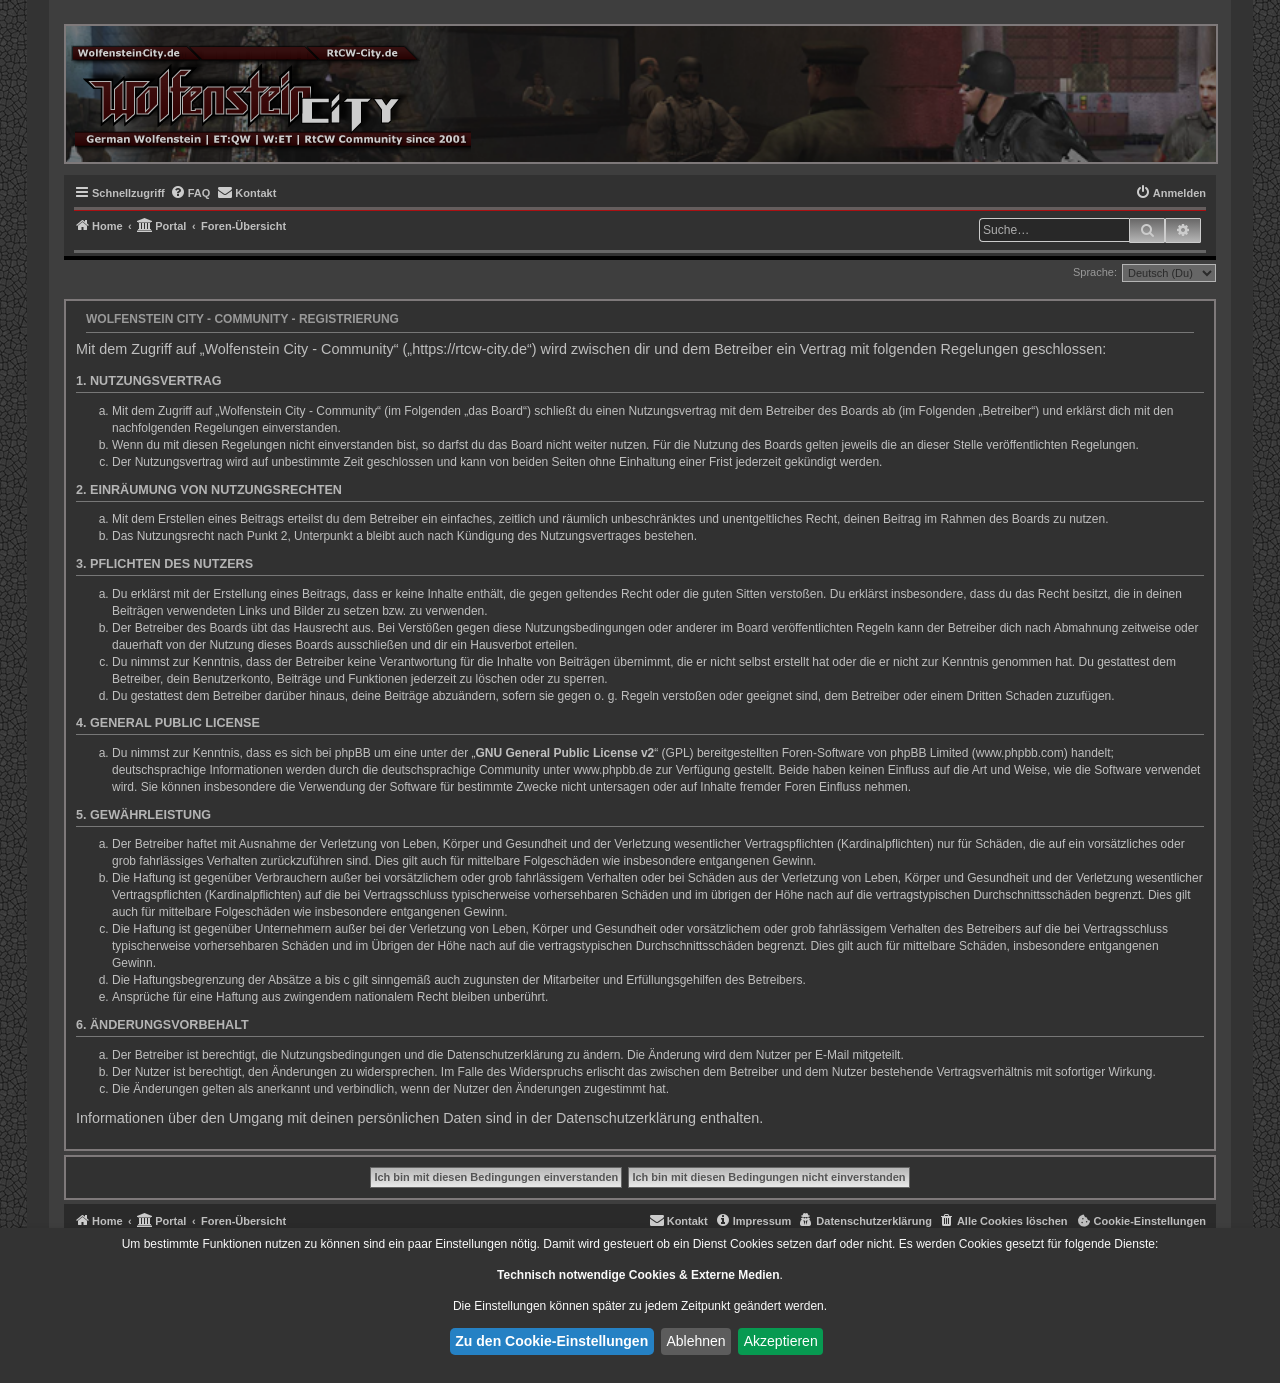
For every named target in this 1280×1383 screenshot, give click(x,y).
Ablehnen (695, 1341)
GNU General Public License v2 (565, 753)
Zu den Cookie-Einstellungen (551, 1341)
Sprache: (1095, 272)
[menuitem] (190, 193)
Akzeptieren (781, 1341)
